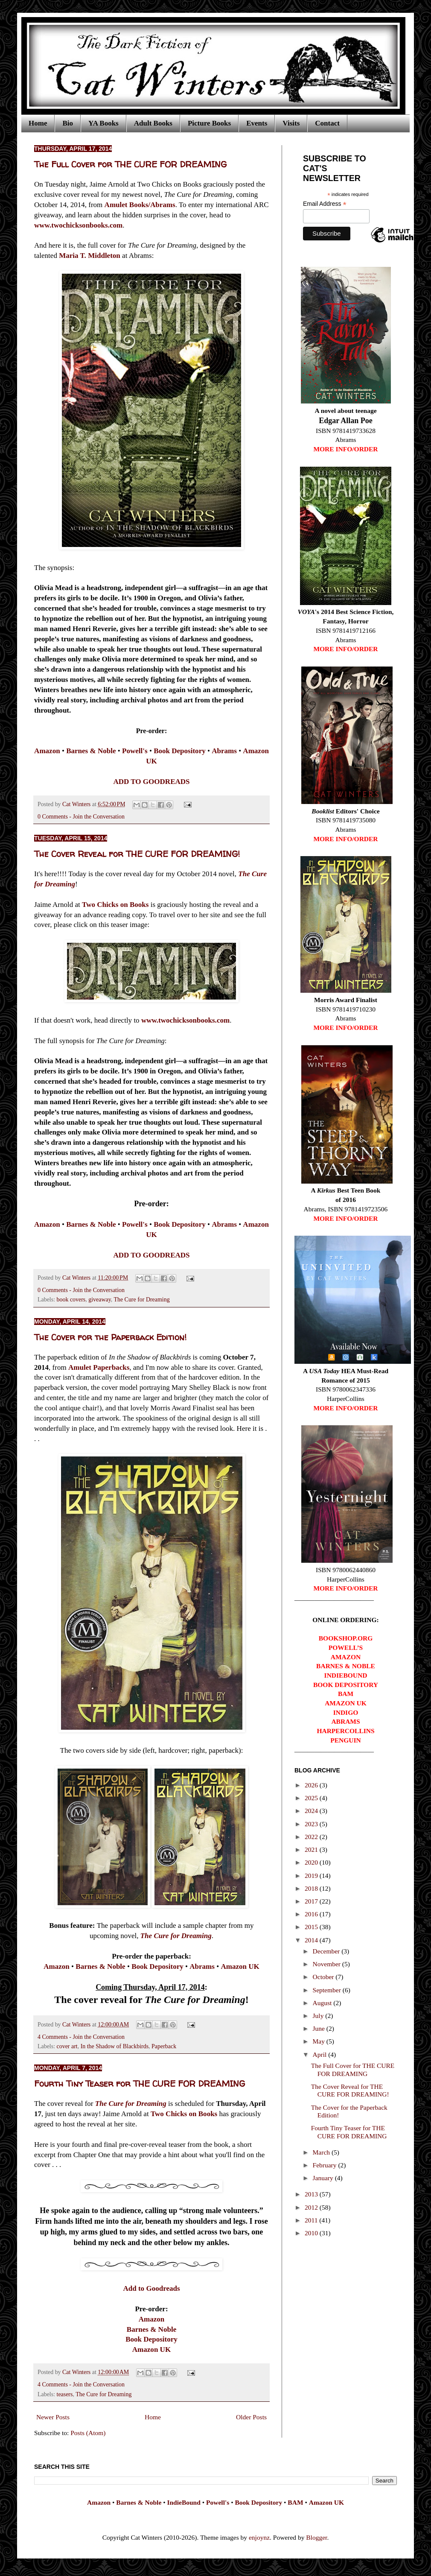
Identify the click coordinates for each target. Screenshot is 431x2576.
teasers (65, 2394)
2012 (312, 2207)
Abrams (202, 1966)
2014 (312, 1940)
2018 (312, 1888)
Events (256, 123)
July (319, 2015)
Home (38, 123)
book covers (71, 1299)
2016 (312, 1914)
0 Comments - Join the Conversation (81, 816)
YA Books (103, 123)
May (319, 2041)
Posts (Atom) (87, 2432)
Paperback (163, 2046)
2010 (312, 2233)
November (327, 1964)
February (325, 2165)
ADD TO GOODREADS (151, 782)
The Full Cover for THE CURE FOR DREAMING (130, 164)
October (324, 1976)
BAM (295, 2502)
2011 (312, 2220)
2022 (312, 1836)
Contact (327, 123)
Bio (67, 123)
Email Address (325, 204)
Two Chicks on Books (115, 905)
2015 (312, 1926)
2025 (312, 1797)
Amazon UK (151, 2349)
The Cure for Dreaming (141, 1299)
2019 (312, 1875)
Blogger (316, 2537)
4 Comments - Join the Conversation (81, 2037)
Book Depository (151, 2339)
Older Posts (251, 2417)
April (321, 2054)
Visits (291, 123)
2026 (312, 1785)
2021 (312, 1849)
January (324, 2177)
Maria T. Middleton (89, 255)
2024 (312, 1810)
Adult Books (153, 123)
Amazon (152, 2319)
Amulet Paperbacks (98, 1367)
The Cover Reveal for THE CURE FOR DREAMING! (137, 854)
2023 (312, 1823)
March (322, 2152)
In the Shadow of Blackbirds (115, 2046)
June (319, 2028)
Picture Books (209, 123)
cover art (67, 2046)
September (328, 1990)
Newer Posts (53, 2417)
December (327, 1951)
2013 (312, 2194)
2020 (312, 1862)
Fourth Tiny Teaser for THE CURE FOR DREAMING (139, 2083)
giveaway (99, 1299)
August (323, 2002)
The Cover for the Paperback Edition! (110, 1337)
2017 (312, 1901)
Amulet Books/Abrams (140, 205)
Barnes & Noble (151, 2329)
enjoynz (259, 2537)
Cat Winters (77, 804)
